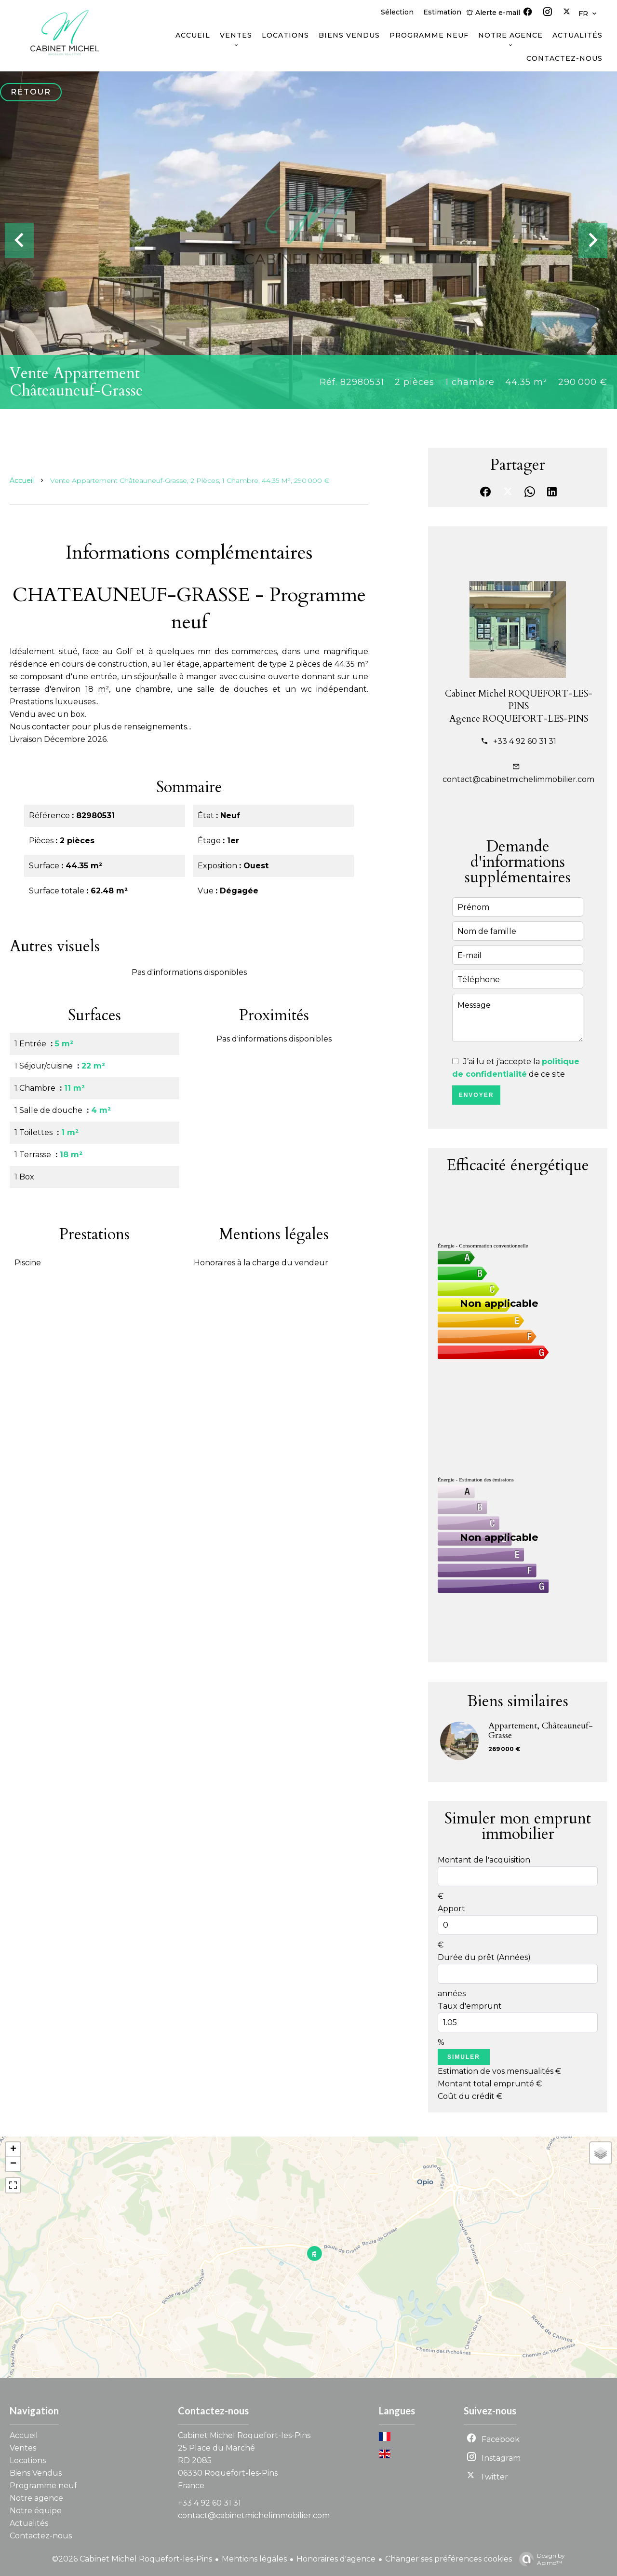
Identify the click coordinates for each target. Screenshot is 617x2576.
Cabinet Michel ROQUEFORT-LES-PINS (518, 700)
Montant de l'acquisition (484, 1859)
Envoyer (476, 1095)
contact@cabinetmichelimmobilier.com (518, 779)
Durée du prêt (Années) (484, 1957)
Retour (31, 91)
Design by (539, 2559)
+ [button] (13, 2149)
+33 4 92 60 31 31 (524, 741)
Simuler (463, 2057)
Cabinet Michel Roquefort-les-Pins (244, 2435)
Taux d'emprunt (470, 2006)
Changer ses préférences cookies (448, 2558)
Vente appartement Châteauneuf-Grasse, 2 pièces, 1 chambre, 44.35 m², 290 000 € (189, 480)
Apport (451, 1908)
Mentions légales (254, 2558)
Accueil (22, 480)
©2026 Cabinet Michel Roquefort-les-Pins (132, 2558)
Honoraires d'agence (336, 2558)
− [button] (13, 2164)
